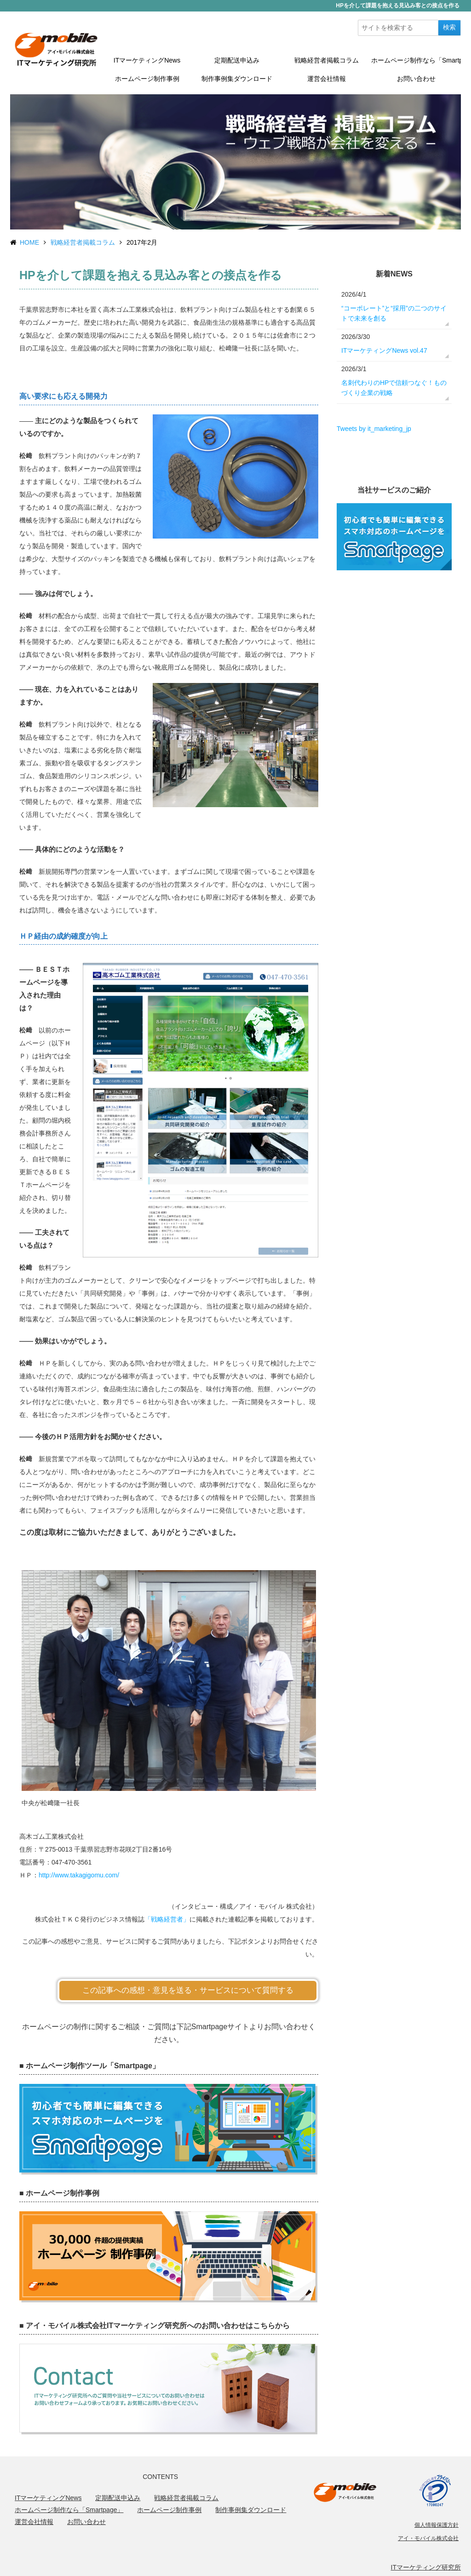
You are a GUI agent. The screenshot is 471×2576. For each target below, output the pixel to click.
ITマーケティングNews (147, 60)
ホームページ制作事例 (147, 78)
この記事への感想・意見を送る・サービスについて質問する (187, 1990)
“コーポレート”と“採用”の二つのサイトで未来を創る (394, 313)
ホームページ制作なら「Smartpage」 (416, 60)
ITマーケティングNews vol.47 (384, 350)
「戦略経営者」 (167, 1919)
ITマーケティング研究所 (426, 2567)
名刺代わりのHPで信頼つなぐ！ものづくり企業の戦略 (394, 387)
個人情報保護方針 (436, 2525)
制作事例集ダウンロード (236, 78)
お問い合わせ (416, 78)
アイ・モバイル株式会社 (428, 2538)
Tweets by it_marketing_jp (374, 428)
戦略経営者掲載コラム (326, 60)
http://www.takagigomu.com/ (79, 1875)
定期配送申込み (236, 60)
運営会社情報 (326, 78)
